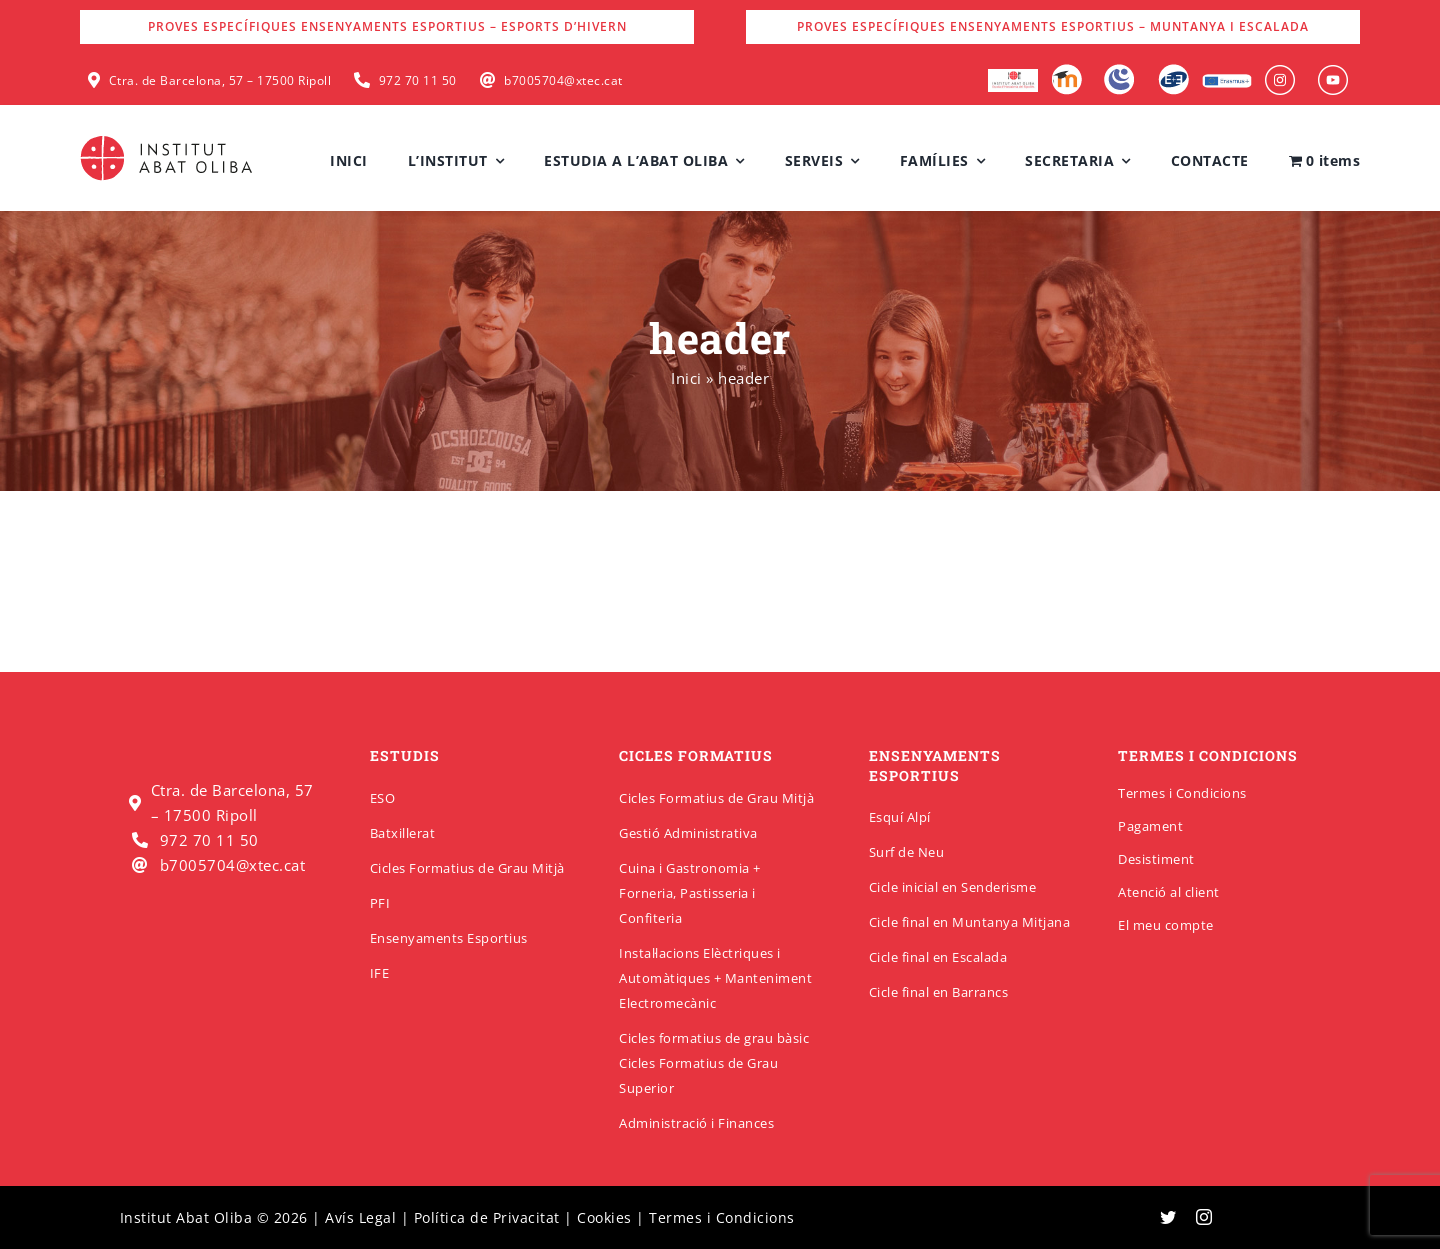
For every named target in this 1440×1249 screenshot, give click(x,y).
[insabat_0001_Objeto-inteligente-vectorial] (1280, 72)
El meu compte (1166, 925)
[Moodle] (1066, 71)
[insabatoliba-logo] (168, 140)
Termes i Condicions (1182, 793)
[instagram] (1204, 1217)
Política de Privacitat (487, 1217)
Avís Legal (360, 1217)
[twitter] (1168, 1217)
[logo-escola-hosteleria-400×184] (1013, 76)
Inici (686, 378)
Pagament (1150, 826)
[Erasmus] (1227, 80)
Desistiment (1156, 859)
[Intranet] (1119, 71)
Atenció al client (1169, 892)
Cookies (604, 1217)
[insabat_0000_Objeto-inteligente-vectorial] (1333, 72)
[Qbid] (1173, 71)
